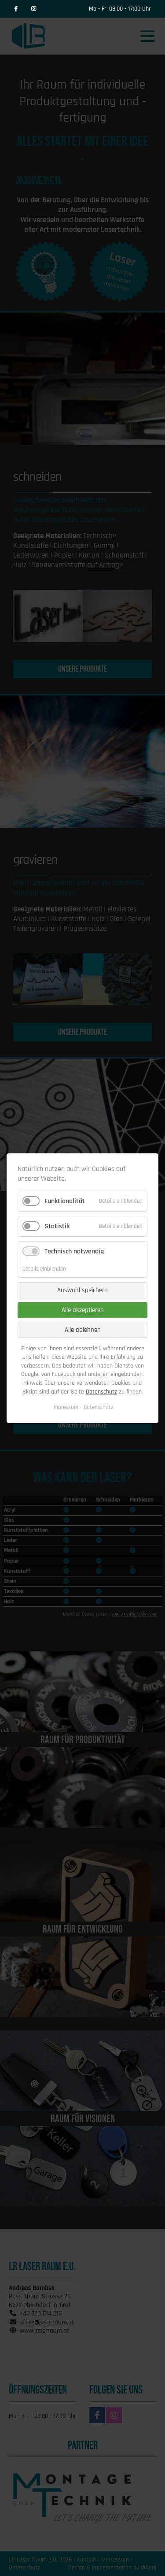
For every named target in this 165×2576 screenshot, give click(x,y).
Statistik (57, 1226)
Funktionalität (64, 1200)
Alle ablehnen (83, 1329)
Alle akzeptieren (83, 1309)
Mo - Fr (97, 9)
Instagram (33, 9)
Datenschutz (101, 1391)
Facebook (16, 9)
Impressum (65, 1407)
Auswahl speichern (82, 1290)
